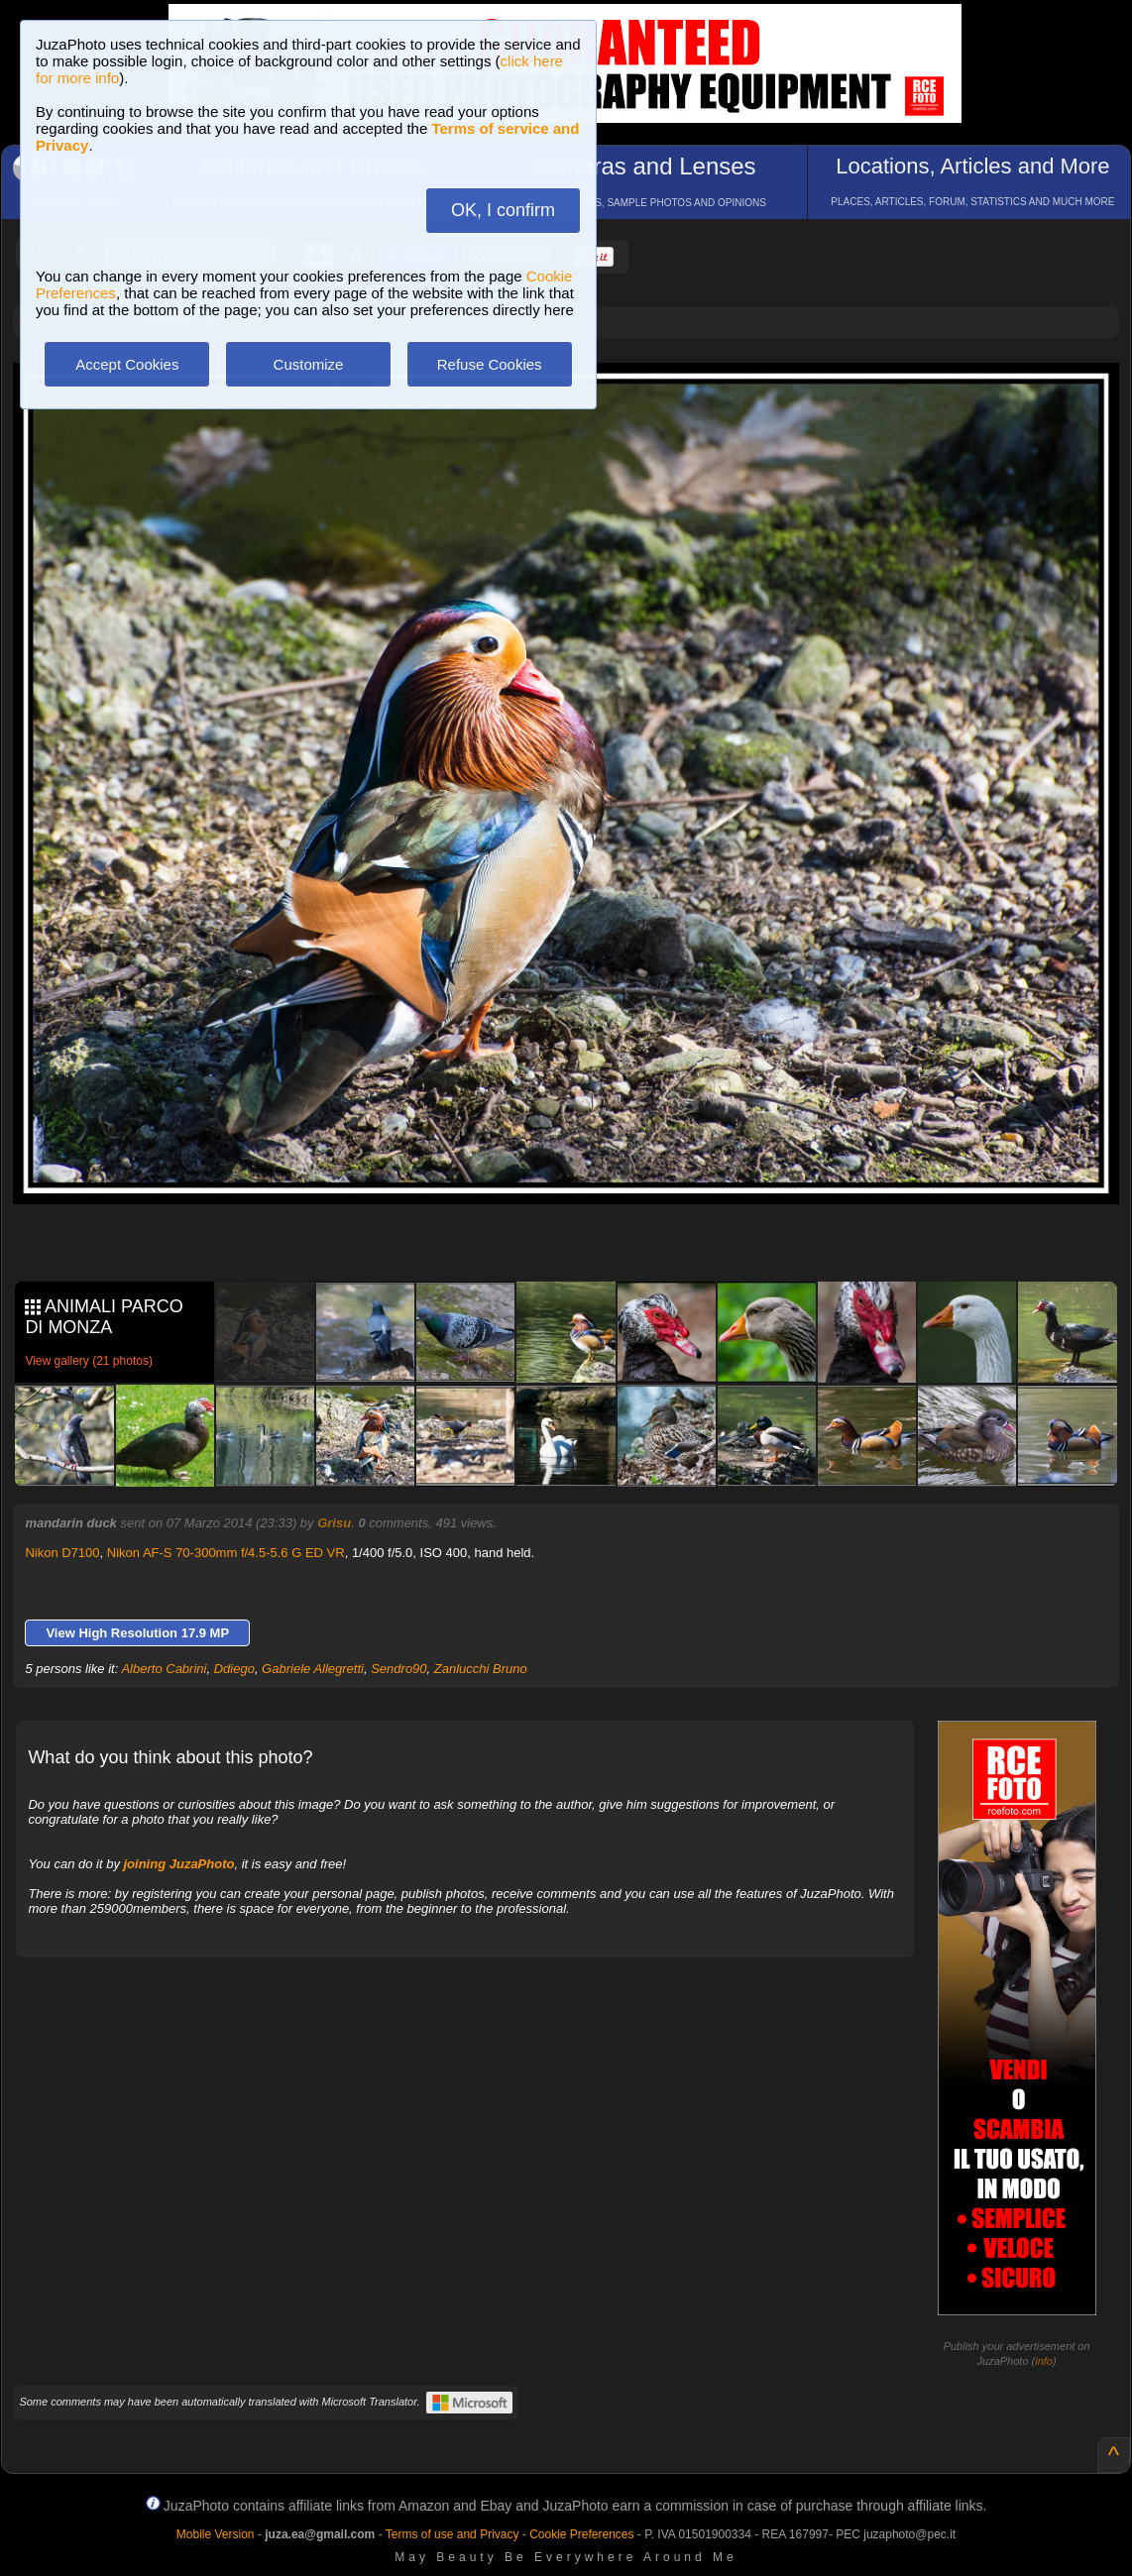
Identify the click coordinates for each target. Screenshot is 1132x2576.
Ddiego (234, 1668)
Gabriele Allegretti (313, 1668)
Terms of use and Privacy (452, 2534)
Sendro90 (398, 1668)
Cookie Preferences (581, 2534)
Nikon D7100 (62, 1552)
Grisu (334, 1522)
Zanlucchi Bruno (480, 1668)
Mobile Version (215, 2534)
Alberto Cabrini (163, 1668)
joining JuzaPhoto (179, 1863)
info (1044, 2361)
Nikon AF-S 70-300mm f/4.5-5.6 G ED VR (226, 1552)
